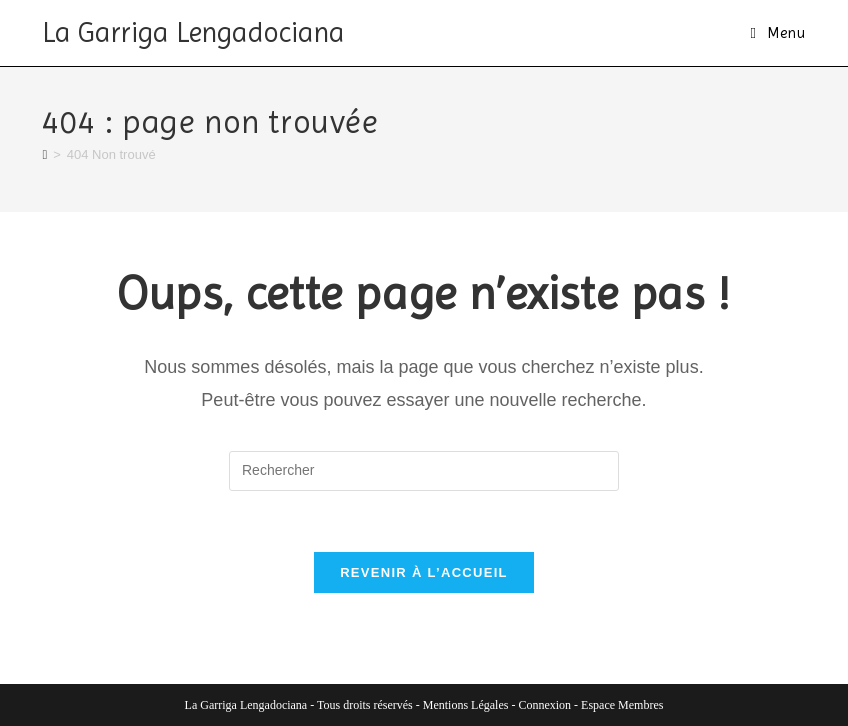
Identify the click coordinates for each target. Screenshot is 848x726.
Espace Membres (622, 705)
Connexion (544, 705)
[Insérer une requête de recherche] (424, 471)
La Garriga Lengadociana (193, 32)
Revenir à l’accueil (424, 572)
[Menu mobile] (777, 33)
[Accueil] (44, 154)
